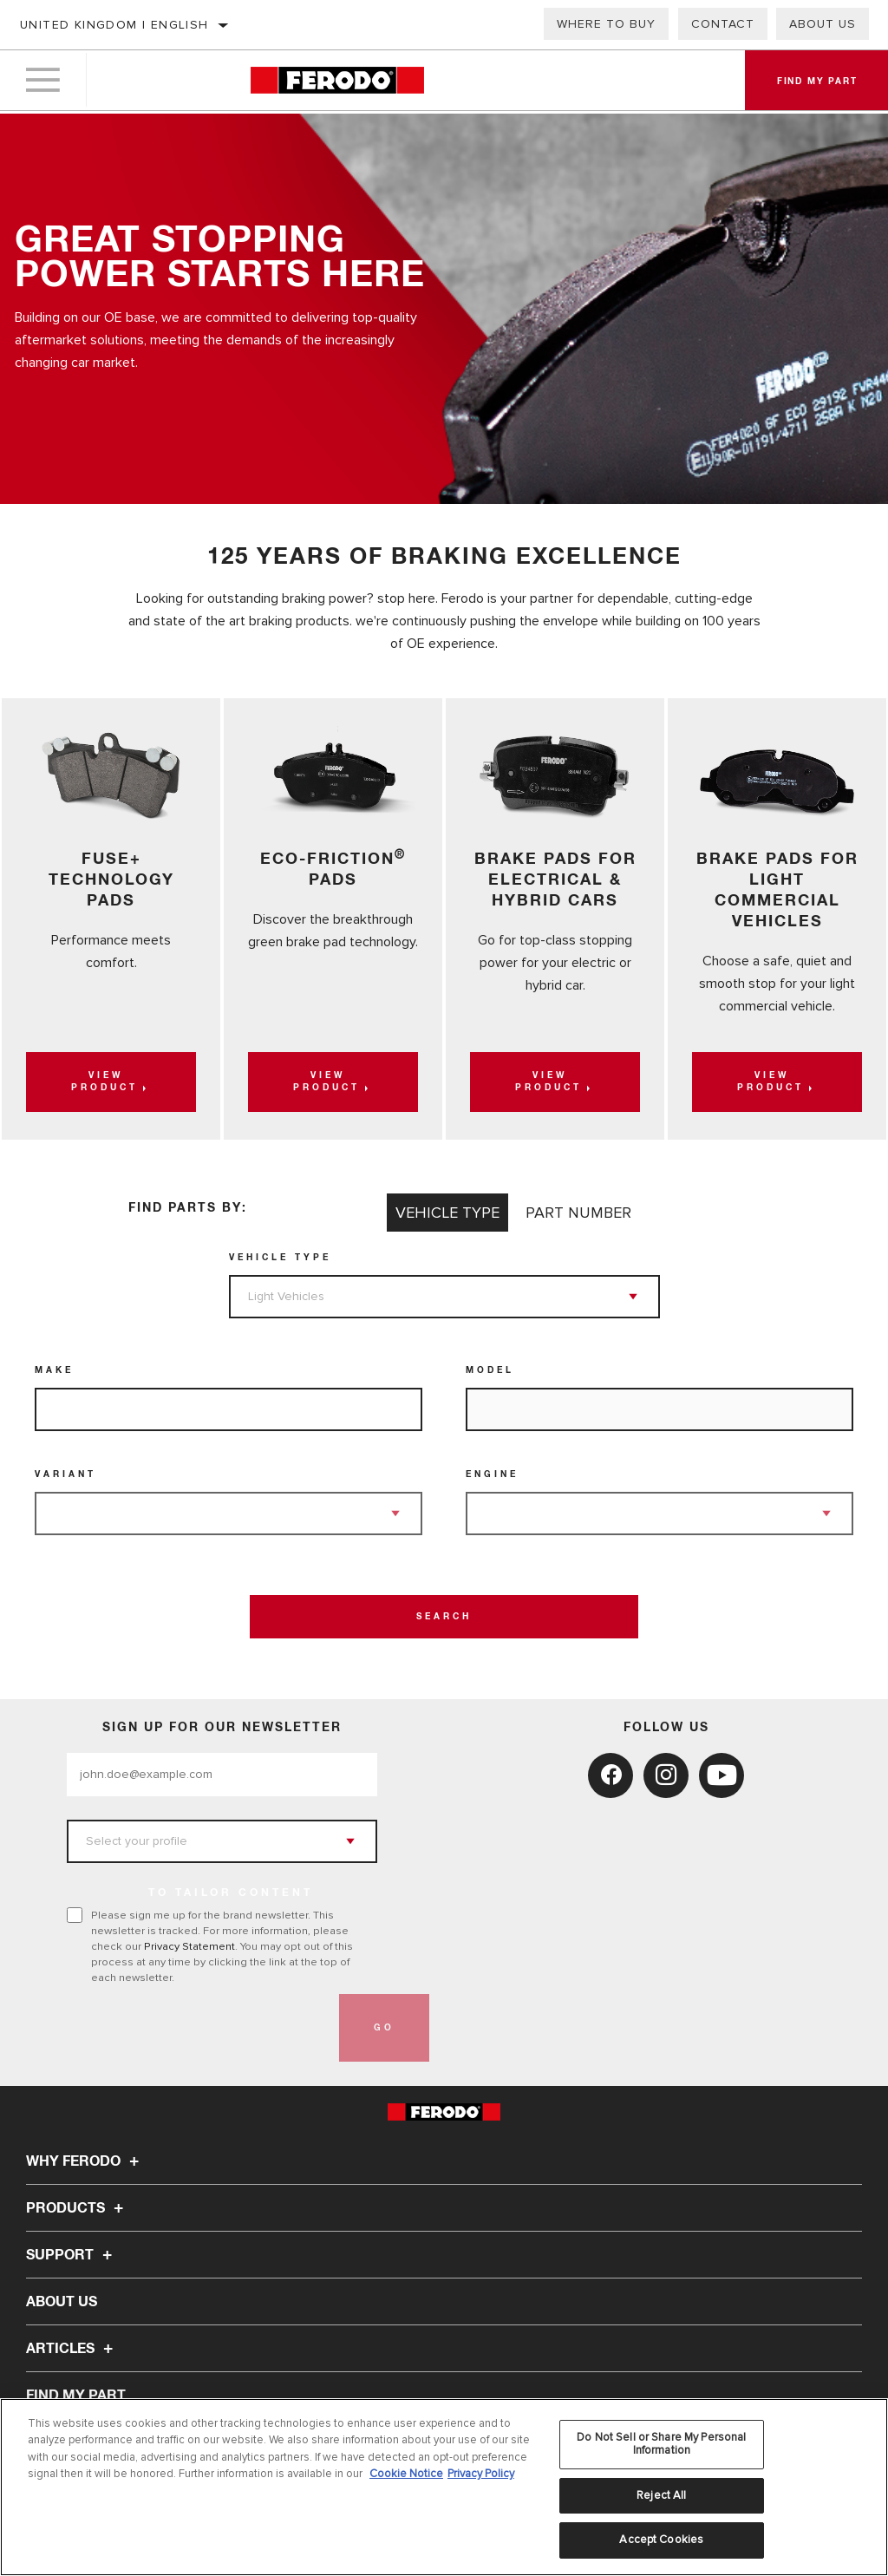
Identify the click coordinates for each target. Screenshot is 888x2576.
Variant (65, 1474)
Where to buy (606, 23)
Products (77, 2208)
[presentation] (198, 2028)
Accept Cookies (661, 2540)
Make (54, 1370)
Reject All (661, 2495)
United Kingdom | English (114, 24)
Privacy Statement (189, 1946)
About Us (822, 23)
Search (444, 1616)
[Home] (337, 82)
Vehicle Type (280, 1257)
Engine (492, 1474)
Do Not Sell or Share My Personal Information (661, 2444)
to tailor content (230, 1893)
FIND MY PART (76, 2396)
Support (71, 2255)
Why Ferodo (85, 2161)
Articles (72, 2349)
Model (490, 1370)
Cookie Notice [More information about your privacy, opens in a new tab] (406, 2474)
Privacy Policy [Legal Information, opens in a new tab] (480, 2474)
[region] (444, 2487)
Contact (722, 23)
